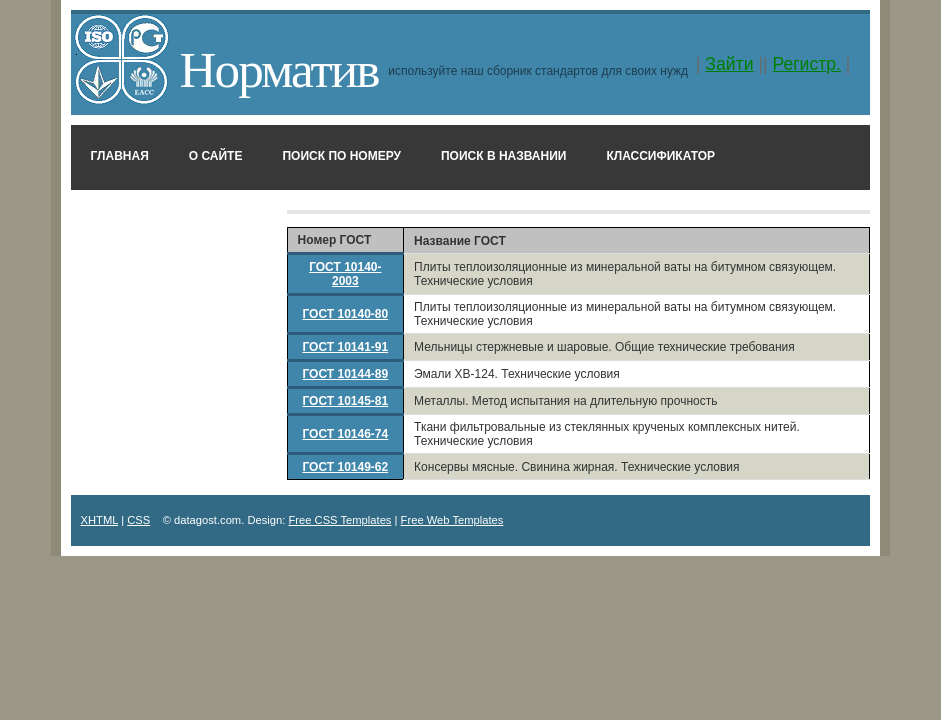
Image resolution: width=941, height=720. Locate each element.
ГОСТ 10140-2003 (345, 274)
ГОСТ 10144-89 (345, 374)
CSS (138, 520)
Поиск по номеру (341, 156)
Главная (120, 156)
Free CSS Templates (339, 520)
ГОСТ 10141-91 (345, 347)
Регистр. (806, 64)
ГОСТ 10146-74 (345, 434)
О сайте (216, 156)
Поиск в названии (503, 156)
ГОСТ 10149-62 (345, 467)
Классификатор (660, 156)
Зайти (729, 64)
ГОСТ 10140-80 (345, 314)
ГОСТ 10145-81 (345, 401)
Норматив (279, 69)
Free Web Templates (452, 520)
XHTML (100, 520)
